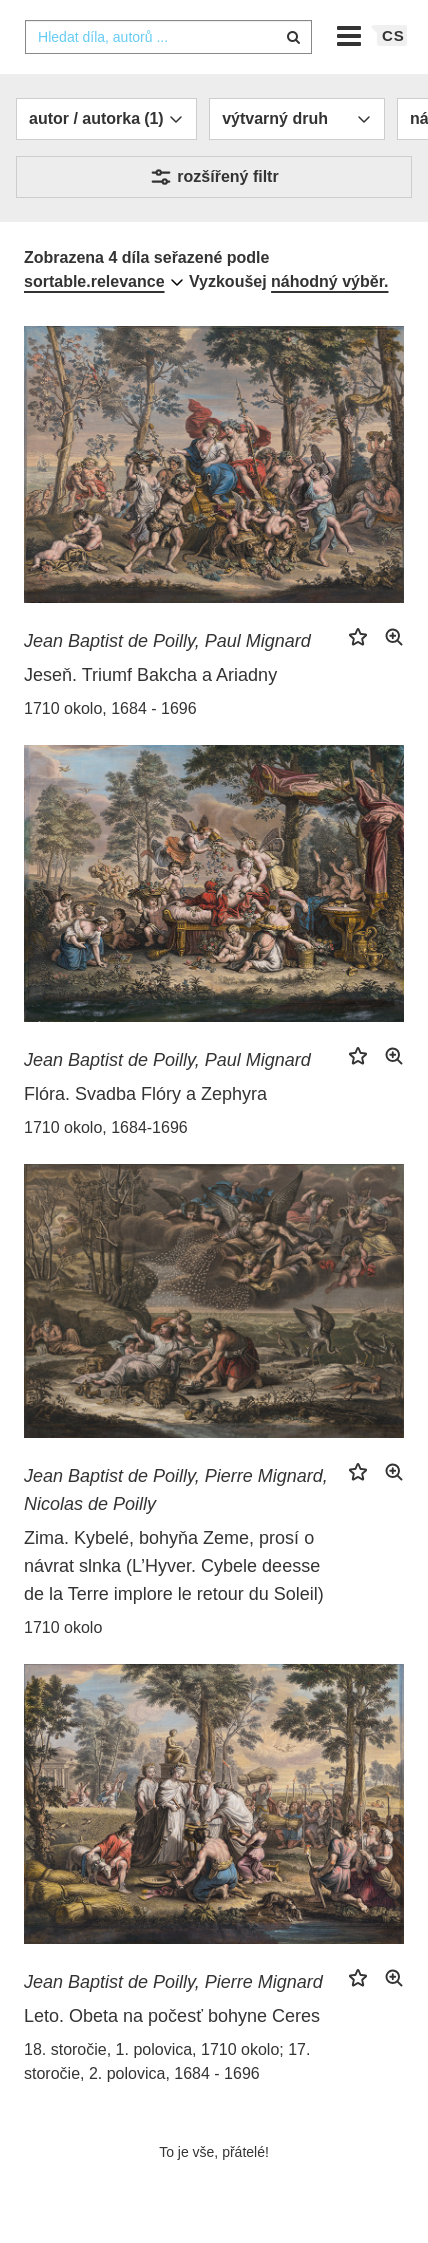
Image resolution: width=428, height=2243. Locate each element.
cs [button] (393, 35)
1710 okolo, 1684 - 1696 (110, 708)
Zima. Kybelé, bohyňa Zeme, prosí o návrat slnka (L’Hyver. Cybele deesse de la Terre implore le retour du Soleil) (174, 1566)
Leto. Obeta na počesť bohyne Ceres (172, 2016)
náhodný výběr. (329, 281)
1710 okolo (63, 1627)
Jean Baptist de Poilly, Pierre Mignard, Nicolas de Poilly (176, 1490)
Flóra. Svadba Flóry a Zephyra (145, 1094)
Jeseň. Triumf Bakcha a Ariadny (150, 675)
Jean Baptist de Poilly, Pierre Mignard (173, 1982)
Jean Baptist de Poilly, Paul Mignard (167, 641)
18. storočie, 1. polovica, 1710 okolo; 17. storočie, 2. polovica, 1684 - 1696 (167, 2061)
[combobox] (168, 37)
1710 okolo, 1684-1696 (106, 1127)
